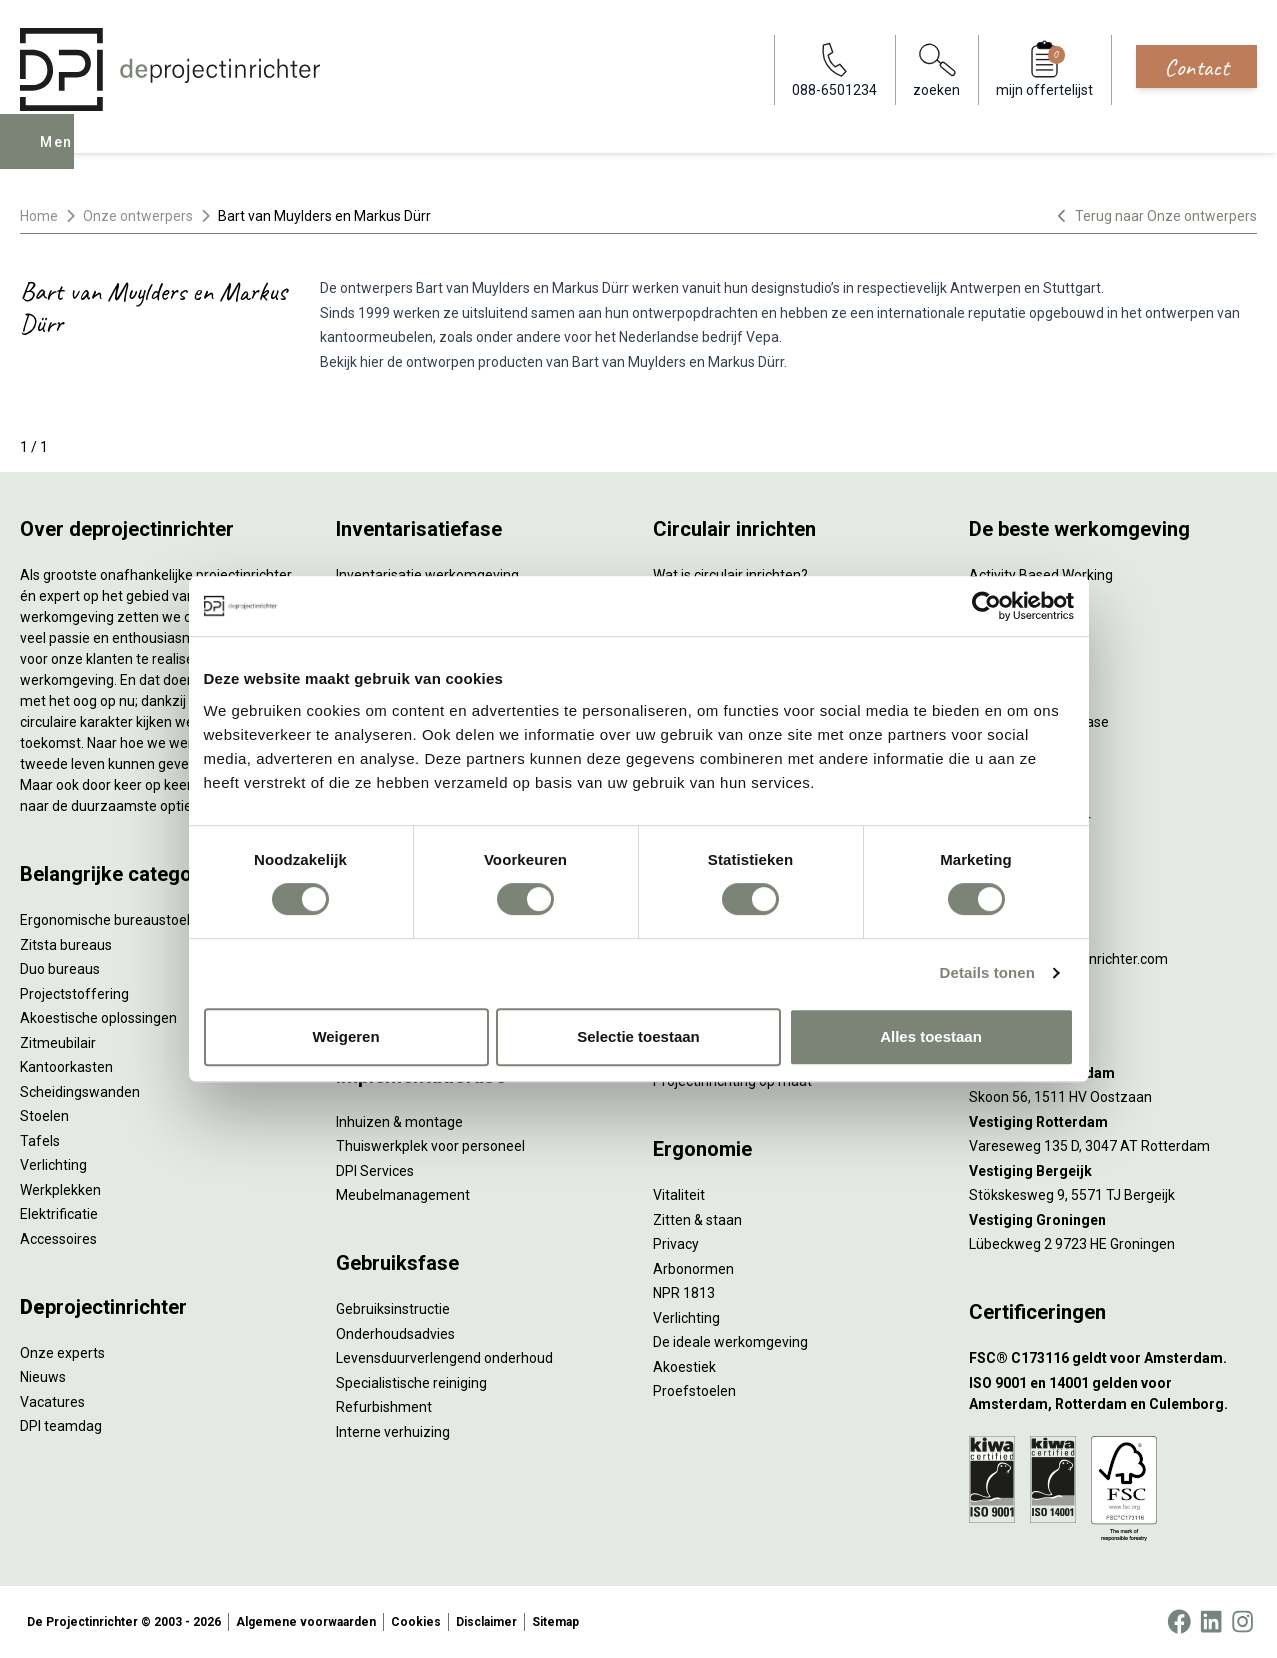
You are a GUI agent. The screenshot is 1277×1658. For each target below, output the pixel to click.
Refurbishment (384, 1407)
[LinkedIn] (1211, 1622)
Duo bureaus (60, 969)
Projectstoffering (74, 994)
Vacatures (52, 1402)
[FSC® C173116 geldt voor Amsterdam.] (1113, 1358)
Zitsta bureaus (66, 945)
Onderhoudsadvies (395, 1334)
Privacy (676, 1244)
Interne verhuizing (393, 1432)
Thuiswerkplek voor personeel (430, 1146)
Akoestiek (684, 1367)
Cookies (416, 1622)
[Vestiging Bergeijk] (1113, 1171)
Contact (1196, 67)
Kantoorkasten (66, 1067)
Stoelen (44, 1116)
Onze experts (62, 1353)
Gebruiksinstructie (393, 1309)
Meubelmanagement (403, 1195)
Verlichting (53, 1165)
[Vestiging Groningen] (1113, 1220)
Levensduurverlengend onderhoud (444, 1358)
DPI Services (375, 1171)
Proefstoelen (694, 1391)
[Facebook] (1179, 1622)
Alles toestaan (931, 1036)
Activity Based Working (1041, 575)
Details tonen (987, 972)
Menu (63, 156)
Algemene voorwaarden (306, 1622)
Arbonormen (693, 1269)
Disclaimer (486, 1622)
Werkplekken (60, 1190)
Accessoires (58, 1239)
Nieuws (43, 1377)
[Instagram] (1242, 1622)
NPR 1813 (684, 1293)
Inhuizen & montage (399, 1122)
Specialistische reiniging (411, 1383)
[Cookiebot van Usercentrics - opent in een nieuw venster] (986, 606)
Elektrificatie (59, 1214)
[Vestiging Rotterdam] (1113, 1122)
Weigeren (345, 1036)
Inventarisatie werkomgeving (427, 575)
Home (39, 216)
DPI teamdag (61, 1426)
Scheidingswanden (80, 1092)
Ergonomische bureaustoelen (113, 920)
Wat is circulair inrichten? (730, 575)
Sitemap (555, 1622)
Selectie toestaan (638, 1036)
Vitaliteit (679, 1195)
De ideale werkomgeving (730, 1342)
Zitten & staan (697, 1220)
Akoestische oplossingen (98, 1018)
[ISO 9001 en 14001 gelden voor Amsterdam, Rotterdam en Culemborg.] (1113, 1394)
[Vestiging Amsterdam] (1113, 1073)
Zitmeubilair (58, 1043)
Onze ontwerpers (138, 216)
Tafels (40, 1141)
